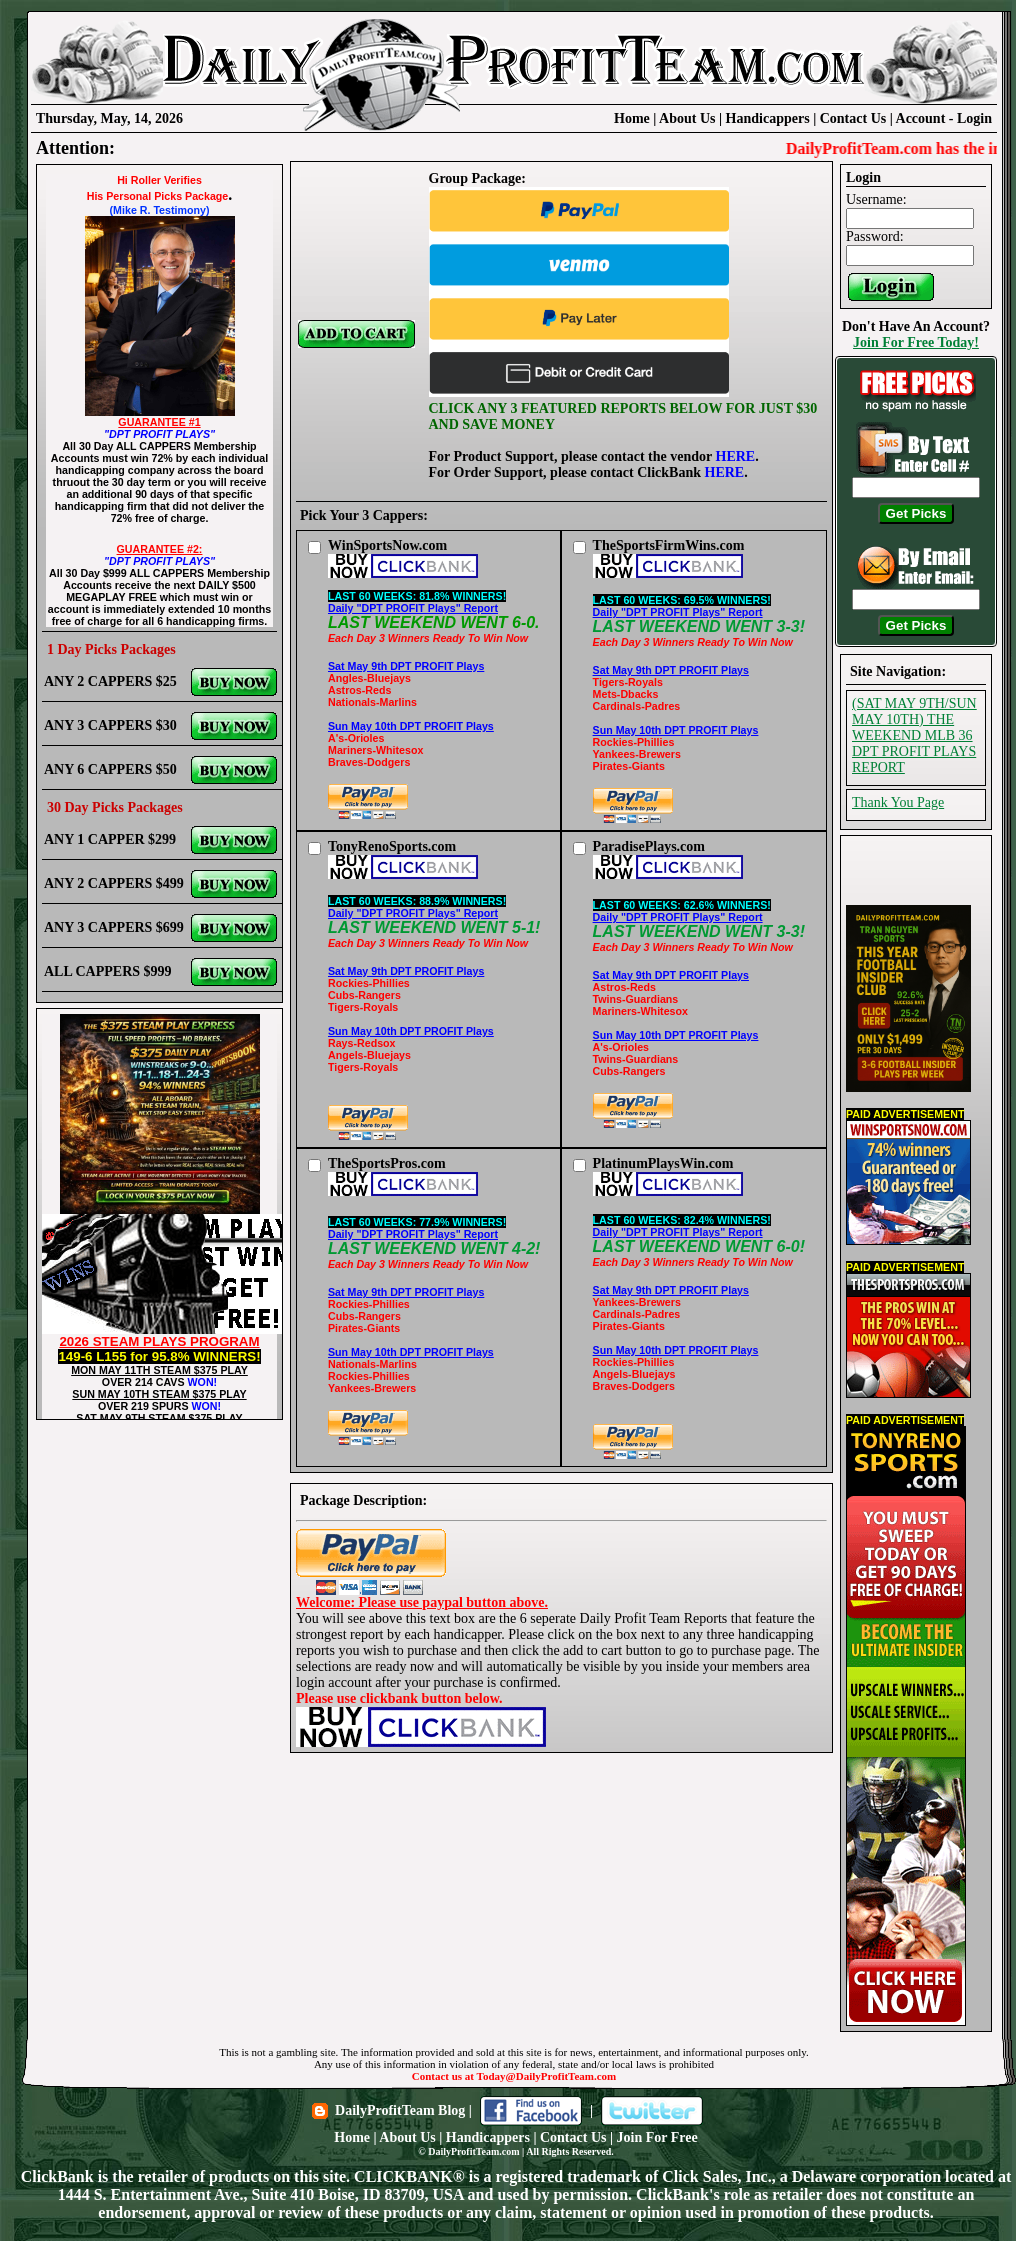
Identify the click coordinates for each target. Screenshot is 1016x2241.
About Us (687, 118)
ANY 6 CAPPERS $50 (110, 769)
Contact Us (853, 118)
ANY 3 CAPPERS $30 (110, 725)
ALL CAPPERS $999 (108, 971)
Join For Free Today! (916, 342)
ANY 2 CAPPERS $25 (110, 681)
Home (632, 118)
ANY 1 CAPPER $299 (110, 839)
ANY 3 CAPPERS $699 (114, 927)
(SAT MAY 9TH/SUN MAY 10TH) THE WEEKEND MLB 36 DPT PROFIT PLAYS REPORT (914, 735)
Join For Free (657, 2137)
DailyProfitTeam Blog (400, 2110)
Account (922, 118)
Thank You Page (898, 802)
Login (974, 118)
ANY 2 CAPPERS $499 (114, 883)
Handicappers (768, 118)
